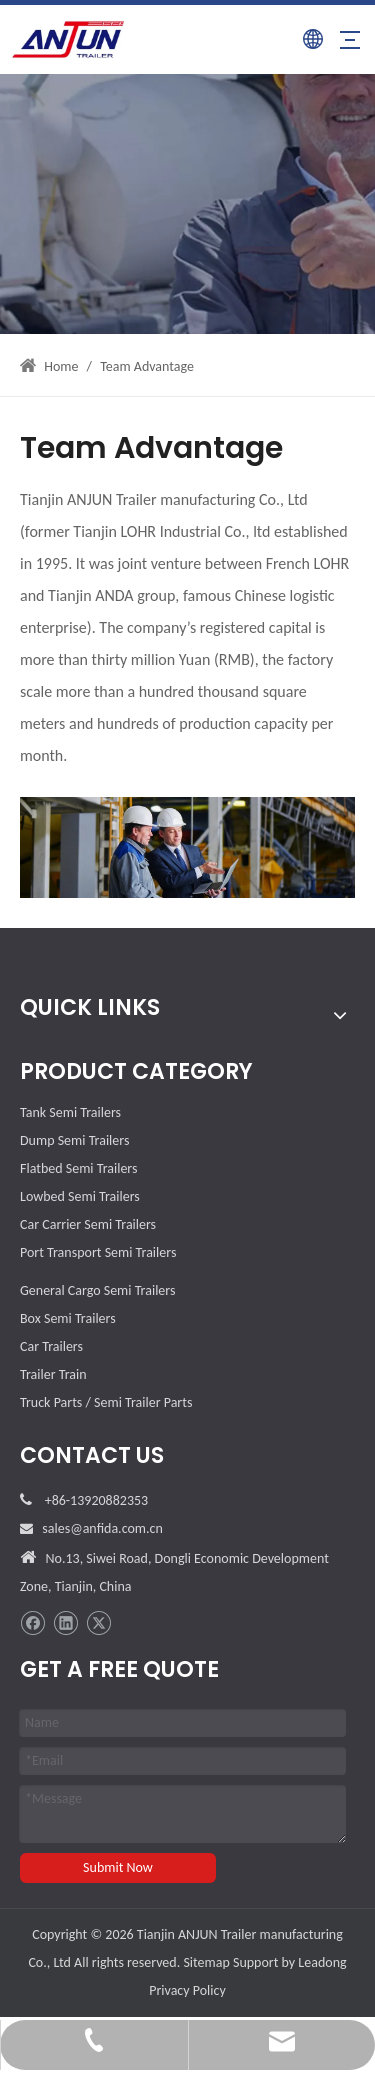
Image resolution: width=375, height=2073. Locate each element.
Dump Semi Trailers (74, 1140)
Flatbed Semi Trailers (78, 1168)
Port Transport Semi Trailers (98, 1252)
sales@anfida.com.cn (102, 1528)
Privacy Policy (187, 1990)
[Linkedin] (65, 1623)
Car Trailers (51, 1346)
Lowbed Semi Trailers (80, 1196)
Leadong (322, 1962)
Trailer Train (53, 1374)
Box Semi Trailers (68, 1318)
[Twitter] (98, 1623)
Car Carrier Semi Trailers (88, 1224)
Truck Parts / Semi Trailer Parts (106, 1402)
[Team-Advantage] (187, 847)
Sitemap (206, 1962)
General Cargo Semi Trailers (97, 1290)
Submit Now (118, 1867)
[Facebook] (32, 1623)
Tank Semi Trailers (70, 1112)
